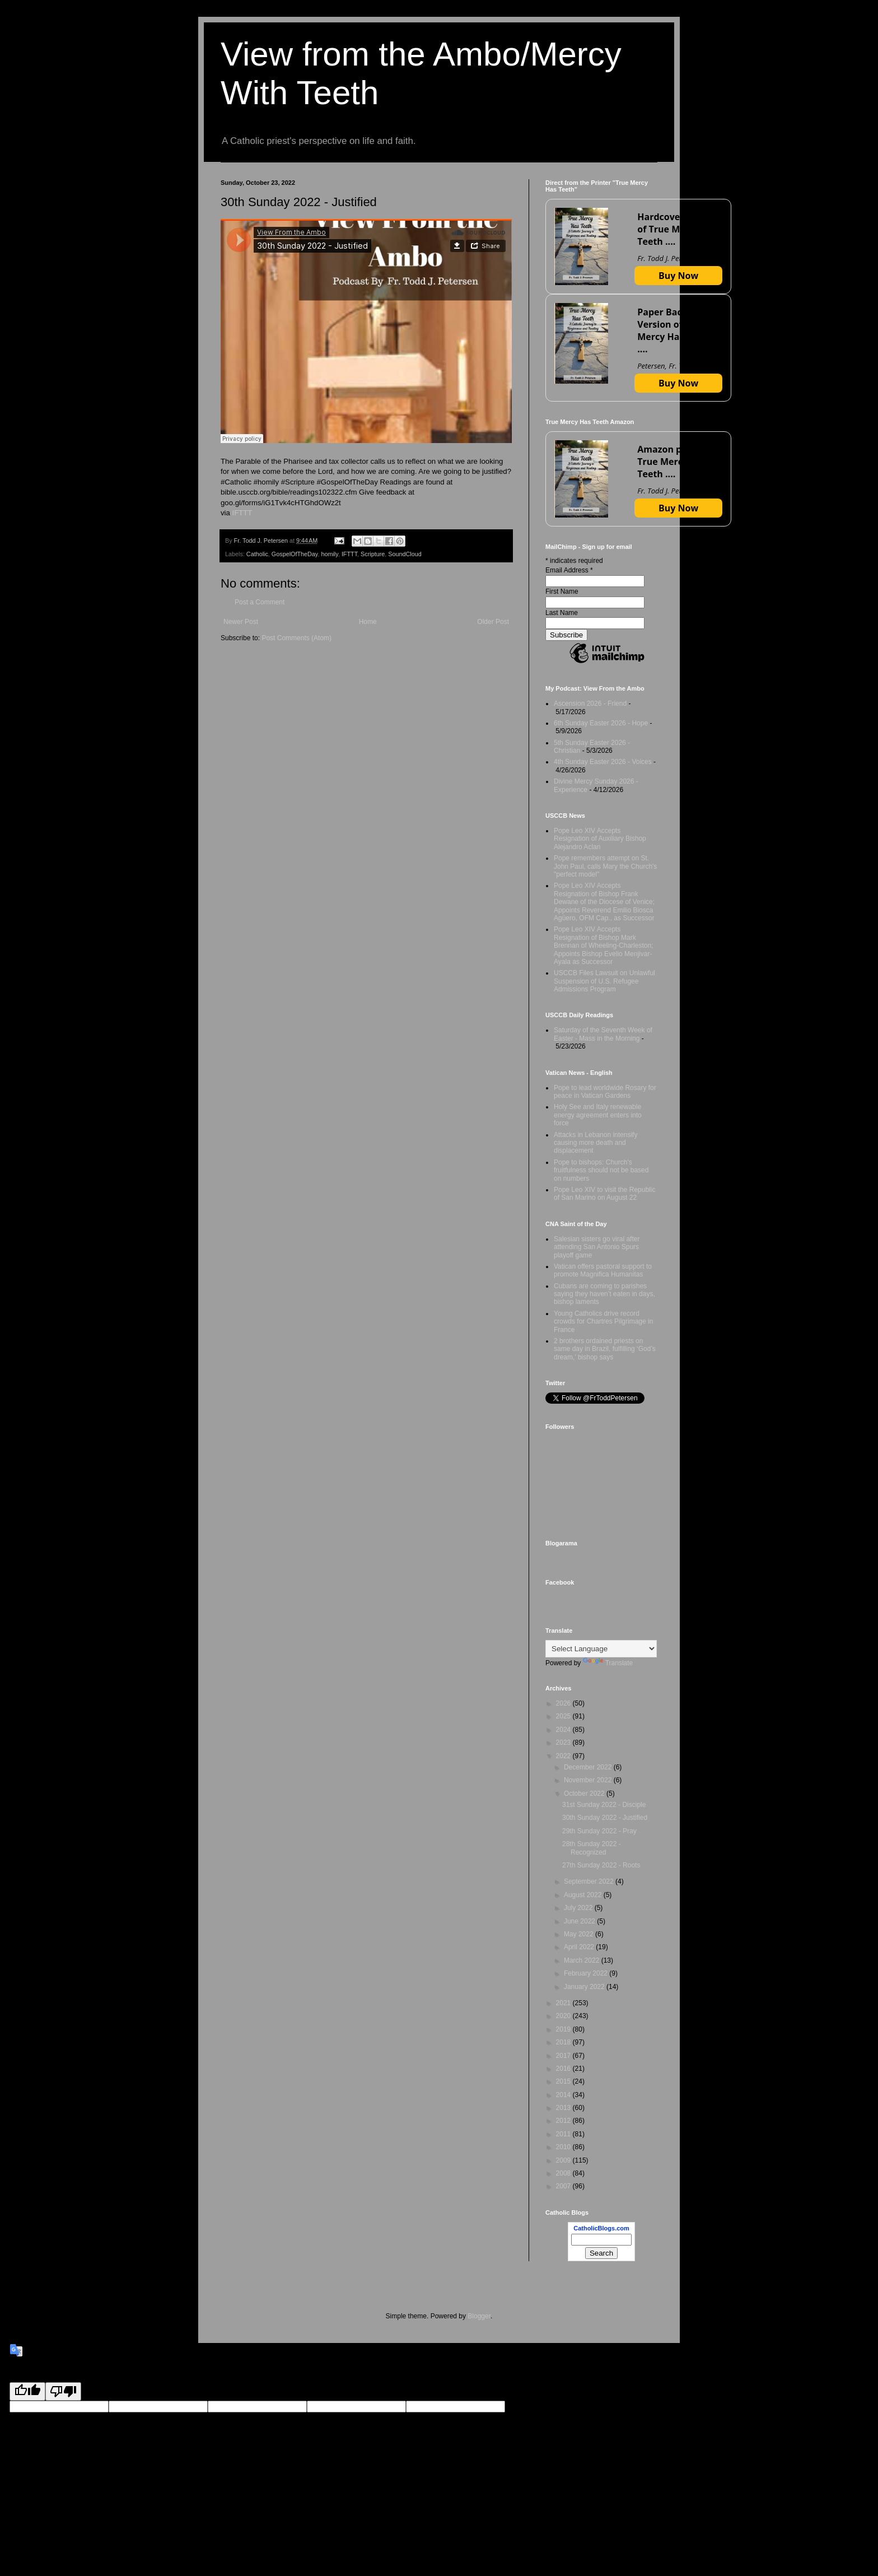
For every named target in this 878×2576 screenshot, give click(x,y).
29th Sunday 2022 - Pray (599, 1831)
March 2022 (582, 1960)
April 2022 (580, 1947)
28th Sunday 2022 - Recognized (591, 1848)
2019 (564, 2029)
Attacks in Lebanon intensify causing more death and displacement (595, 1143)
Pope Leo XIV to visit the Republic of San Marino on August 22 (604, 1193)
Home (368, 622)
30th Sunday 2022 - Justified (604, 1818)
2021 (564, 2003)
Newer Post (240, 622)
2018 (564, 2042)
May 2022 (579, 1934)
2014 (564, 2095)
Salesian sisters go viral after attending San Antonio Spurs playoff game (596, 1247)
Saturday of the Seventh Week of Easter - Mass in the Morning (603, 1034)
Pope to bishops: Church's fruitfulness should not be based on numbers (601, 1170)
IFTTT (242, 513)
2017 (564, 2056)
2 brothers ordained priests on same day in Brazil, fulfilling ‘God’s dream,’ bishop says (605, 1349)
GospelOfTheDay (295, 554)
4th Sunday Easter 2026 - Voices (603, 762)
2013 (564, 2108)
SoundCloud (404, 554)
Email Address (569, 570)
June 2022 (580, 1921)
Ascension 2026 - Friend (590, 703)
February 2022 (586, 1973)
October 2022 (585, 1793)
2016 (564, 2068)
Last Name (561, 613)
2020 (564, 2016)
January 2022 (585, 1987)
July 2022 (579, 1908)
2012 (564, 2121)
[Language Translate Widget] (601, 1648)
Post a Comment (259, 602)
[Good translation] (27, 2391)
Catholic (257, 554)
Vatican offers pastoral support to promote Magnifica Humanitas (603, 1270)
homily (329, 554)
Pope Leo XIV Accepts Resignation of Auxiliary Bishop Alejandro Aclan (600, 839)
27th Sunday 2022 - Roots (601, 1865)
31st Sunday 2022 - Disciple (604, 1805)
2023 (564, 1742)
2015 (564, 2081)
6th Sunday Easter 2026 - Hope (601, 723)
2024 (564, 1730)
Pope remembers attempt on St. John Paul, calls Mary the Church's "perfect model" (605, 866)
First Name (561, 591)
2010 (564, 2147)
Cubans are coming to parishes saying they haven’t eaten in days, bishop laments (604, 1294)
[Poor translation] (63, 2391)
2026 (564, 1703)
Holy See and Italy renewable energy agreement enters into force (598, 1115)
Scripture (373, 554)
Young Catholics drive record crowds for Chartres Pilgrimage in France (603, 1322)
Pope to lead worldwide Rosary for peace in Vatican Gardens (605, 1092)
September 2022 (589, 1881)
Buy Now (678, 275)
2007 (564, 2186)
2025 (564, 1716)
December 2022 (589, 1767)
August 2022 (584, 1895)
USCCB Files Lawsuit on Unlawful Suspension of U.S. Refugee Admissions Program (604, 981)
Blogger (479, 2316)
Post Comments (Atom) (296, 638)
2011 (564, 2134)
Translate (608, 1663)
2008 (564, 2173)
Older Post (493, 622)
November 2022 (589, 1780)
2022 (564, 1756)
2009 (564, 2160)
